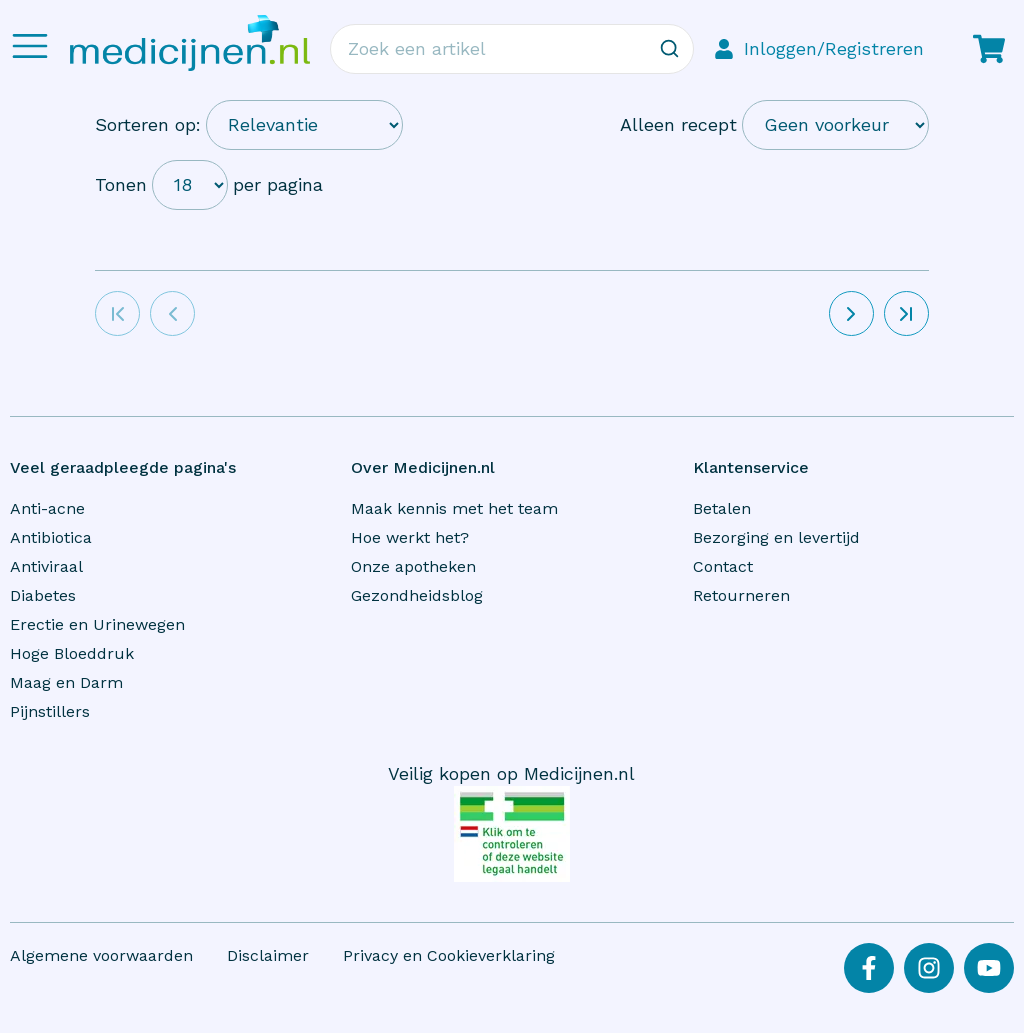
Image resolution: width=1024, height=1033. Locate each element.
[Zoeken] (669, 49)
